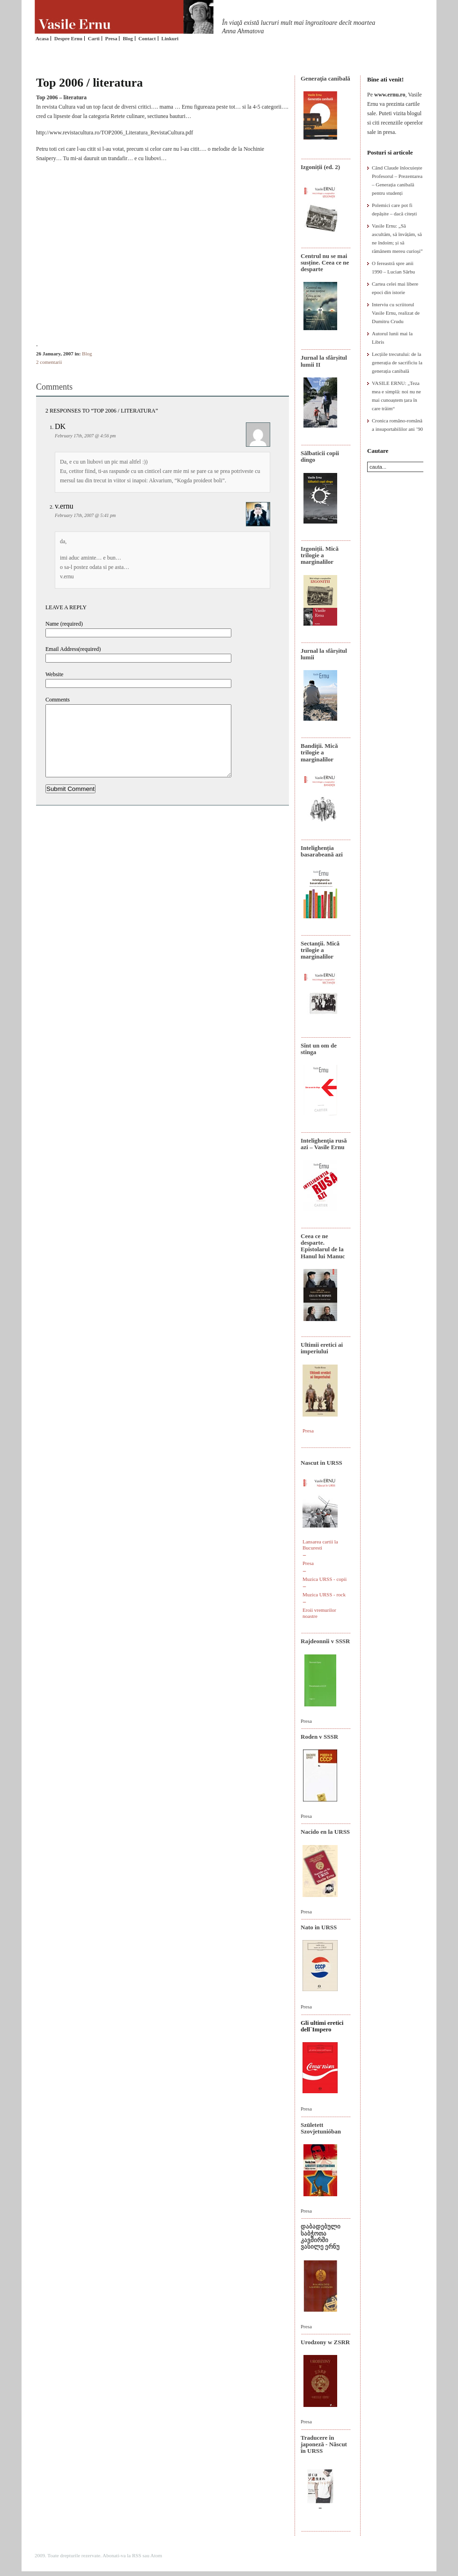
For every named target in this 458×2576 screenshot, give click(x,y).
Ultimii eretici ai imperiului (322, 1348)
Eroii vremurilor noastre (319, 1613)
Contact (146, 38)
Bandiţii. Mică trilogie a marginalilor (319, 752)
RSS (136, 2555)
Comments (57, 699)
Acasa (42, 38)
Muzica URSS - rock (324, 1594)
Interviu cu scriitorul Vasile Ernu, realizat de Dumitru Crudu (396, 313)
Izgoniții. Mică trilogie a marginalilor (320, 555)
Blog (128, 38)
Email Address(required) (73, 649)
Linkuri (169, 38)
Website (54, 674)
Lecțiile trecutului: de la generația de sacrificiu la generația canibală (397, 362)
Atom (156, 2555)
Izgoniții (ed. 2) (320, 166)
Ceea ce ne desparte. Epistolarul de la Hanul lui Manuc (323, 1246)
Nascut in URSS (321, 1462)
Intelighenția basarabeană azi (322, 851)
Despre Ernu (68, 38)
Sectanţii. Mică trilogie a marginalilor (320, 950)
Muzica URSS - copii (325, 1579)
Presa (111, 38)
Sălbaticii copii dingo (320, 456)
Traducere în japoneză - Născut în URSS (324, 2444)
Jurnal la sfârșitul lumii (324, 654)
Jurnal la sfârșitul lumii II (324, 361)
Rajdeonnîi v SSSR (325, 1641)
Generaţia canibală (325, 78)
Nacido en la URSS (325, 1831)
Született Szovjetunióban (321, 2128)
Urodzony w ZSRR (325, 2342)
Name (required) (64, 623)
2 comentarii (49, 362)
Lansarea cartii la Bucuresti (320, 1544)
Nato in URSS (319, 1927)
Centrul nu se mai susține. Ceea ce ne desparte (325, 262)
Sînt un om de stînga (319, 1048)
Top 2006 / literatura (89, 82)
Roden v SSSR (319, 1736)
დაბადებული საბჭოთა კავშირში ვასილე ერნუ (320, 2236)
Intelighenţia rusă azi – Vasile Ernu (324, 1144)
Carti (94, 38)
